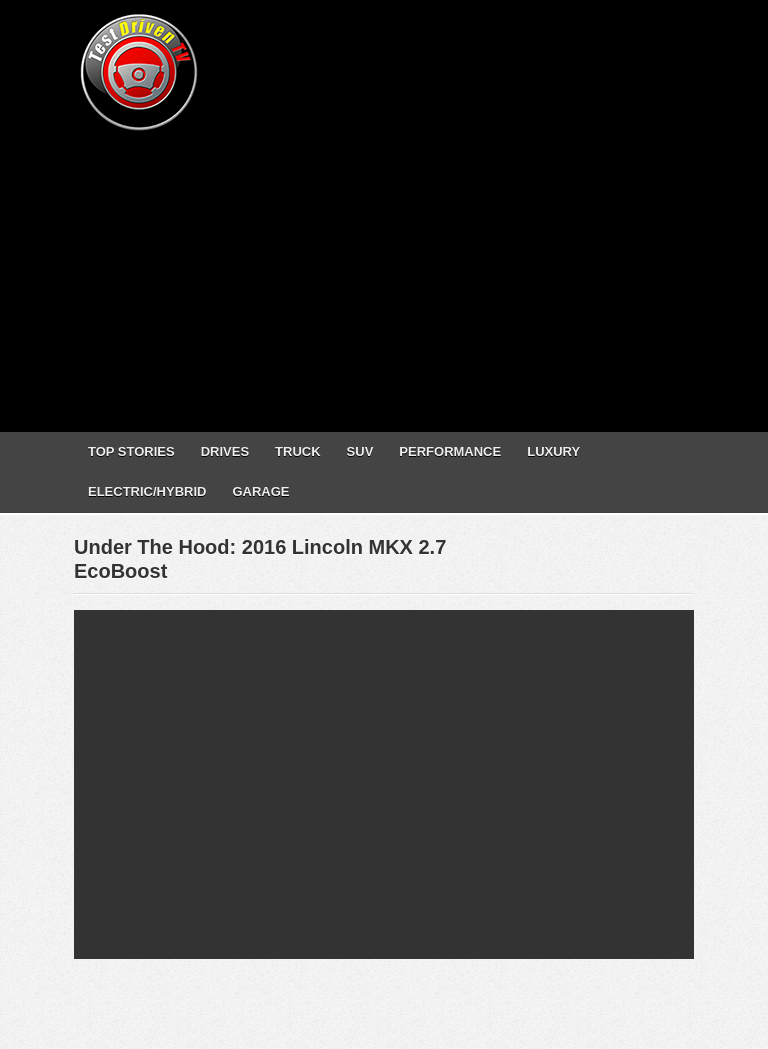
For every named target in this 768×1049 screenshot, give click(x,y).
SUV (360, 451)
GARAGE (260, 491)
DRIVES (225, 451)
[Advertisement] (421, 275)
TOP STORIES (131, 451)
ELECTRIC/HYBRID (147, 491)
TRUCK (298, 451)
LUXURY (553, 451)
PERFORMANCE (450, 451)
